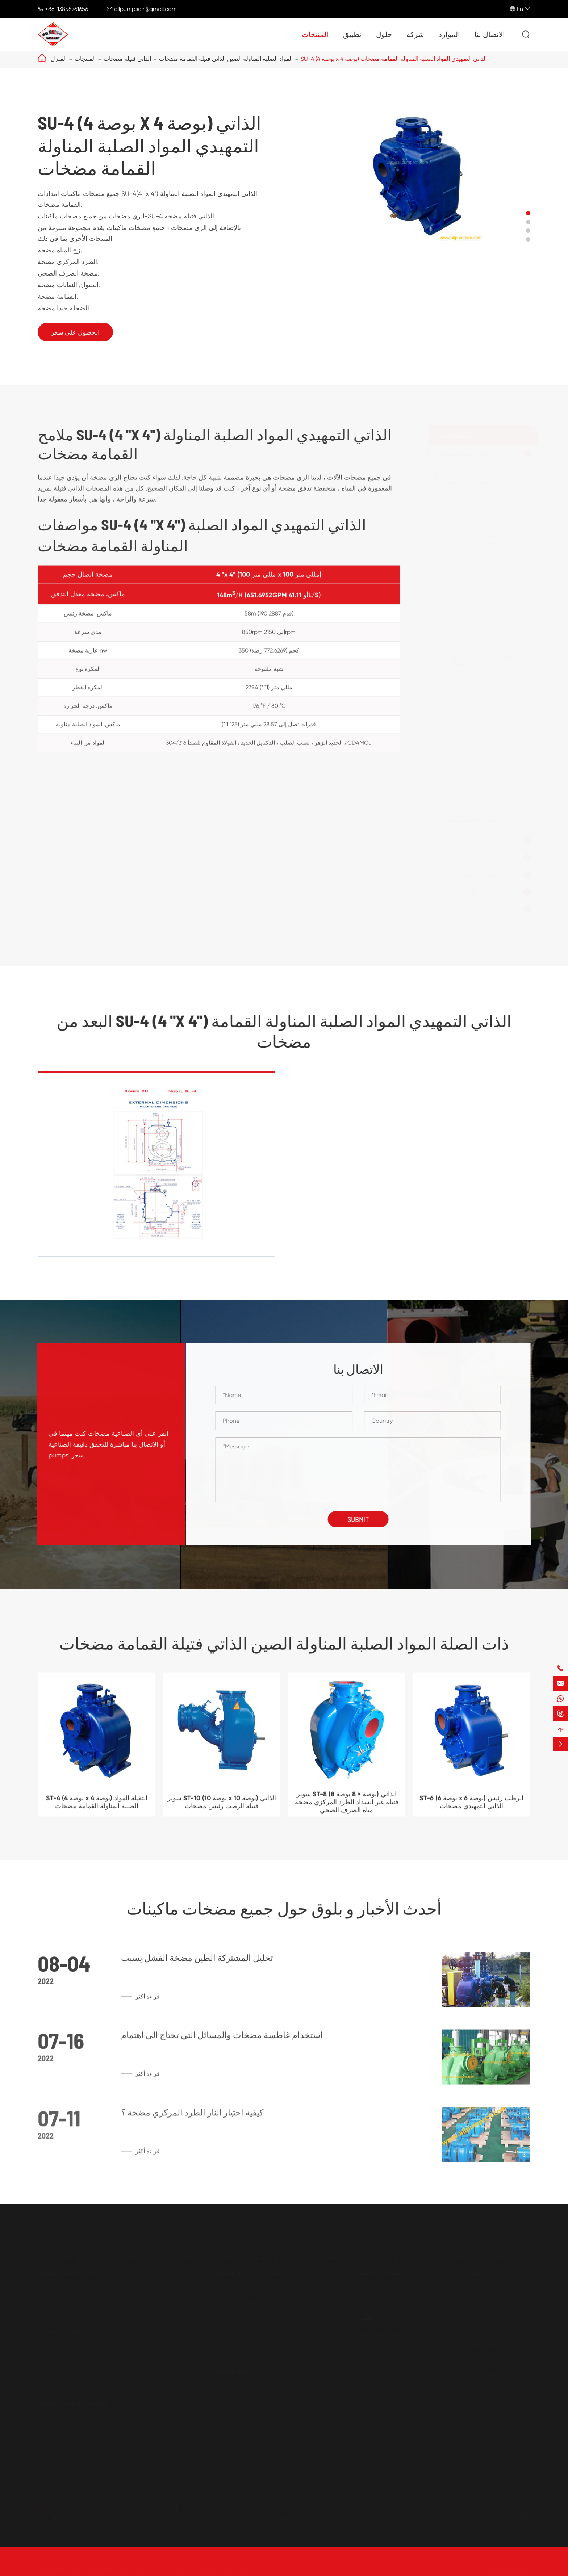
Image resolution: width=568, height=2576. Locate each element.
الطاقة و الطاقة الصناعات (498, 2302)
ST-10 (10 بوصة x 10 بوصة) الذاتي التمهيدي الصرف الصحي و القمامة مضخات (486, 607)
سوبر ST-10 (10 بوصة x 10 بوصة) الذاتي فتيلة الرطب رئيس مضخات (486, 805)
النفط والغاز (369, 2347)
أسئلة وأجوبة (482, 2374)
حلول (384, 34)
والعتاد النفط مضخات (236, 2387)
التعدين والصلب (373, 2360)
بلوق (472, 2387)
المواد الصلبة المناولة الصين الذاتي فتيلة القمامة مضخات (226, 58)
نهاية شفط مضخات (233, 2289)
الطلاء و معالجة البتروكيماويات (391, 2387)
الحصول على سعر (75, 332)
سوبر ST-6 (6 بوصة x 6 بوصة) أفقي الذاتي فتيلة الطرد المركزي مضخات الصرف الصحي (487, 753)
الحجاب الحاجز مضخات (468, 875)
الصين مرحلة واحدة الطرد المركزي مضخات (263, 2329)
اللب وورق (367, 2374)
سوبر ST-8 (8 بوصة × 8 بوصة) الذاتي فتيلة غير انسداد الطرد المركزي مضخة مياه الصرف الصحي (481, 781)
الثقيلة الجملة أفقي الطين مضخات (78, 2347)
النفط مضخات (456, 892)
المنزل (59, 58)
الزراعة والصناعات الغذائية (498, 2289)
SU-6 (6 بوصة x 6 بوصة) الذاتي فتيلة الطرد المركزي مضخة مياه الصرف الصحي (484, 680)
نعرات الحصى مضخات (64, 2374)
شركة (415, 34)
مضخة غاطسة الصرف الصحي (390, 2289)
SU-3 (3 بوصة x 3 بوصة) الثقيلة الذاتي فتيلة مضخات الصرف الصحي (482, 632)
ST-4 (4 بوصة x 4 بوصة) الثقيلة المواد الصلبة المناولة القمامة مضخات (482, 542)
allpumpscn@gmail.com (145, 8)
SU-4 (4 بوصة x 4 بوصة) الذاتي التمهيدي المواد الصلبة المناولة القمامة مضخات (394, 58)
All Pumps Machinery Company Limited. (143, 2568)
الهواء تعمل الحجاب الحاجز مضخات (79, 2419)
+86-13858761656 (66, 8)
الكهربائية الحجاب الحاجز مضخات (77, 2432)
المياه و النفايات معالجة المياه (390, 2333)
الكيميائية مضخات (232, 2315)
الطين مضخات (456, 841)
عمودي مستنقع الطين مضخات (74, 2360)
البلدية (474, 2315)
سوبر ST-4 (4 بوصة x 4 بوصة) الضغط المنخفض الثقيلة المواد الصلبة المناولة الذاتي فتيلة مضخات (488, 729)
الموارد (449, 34)
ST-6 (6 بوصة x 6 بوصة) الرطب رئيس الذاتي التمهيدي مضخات (483, 563)
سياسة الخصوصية (509, 2568)
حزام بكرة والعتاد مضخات (241, 2400)
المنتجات (315, 34)
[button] (528, 213)
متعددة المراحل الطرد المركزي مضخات (258, 2342)
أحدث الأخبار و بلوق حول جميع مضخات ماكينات (284, 1908)
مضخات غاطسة (458, 909)
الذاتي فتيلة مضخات (127, 58)
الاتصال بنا (490, 34)
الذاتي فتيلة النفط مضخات (242, 2414)
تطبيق (352, 34)
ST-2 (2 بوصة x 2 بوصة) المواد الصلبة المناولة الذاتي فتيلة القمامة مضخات (487, 500)
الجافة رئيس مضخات (236, 2302)
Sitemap (465, 2568)
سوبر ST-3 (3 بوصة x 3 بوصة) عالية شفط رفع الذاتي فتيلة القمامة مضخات (488, 705)
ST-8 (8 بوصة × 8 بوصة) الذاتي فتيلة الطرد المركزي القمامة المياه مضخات (487, 583)
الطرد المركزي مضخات (469, 858)
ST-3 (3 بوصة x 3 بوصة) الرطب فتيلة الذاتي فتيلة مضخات (483, 521)
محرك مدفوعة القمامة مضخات (477, 820)
